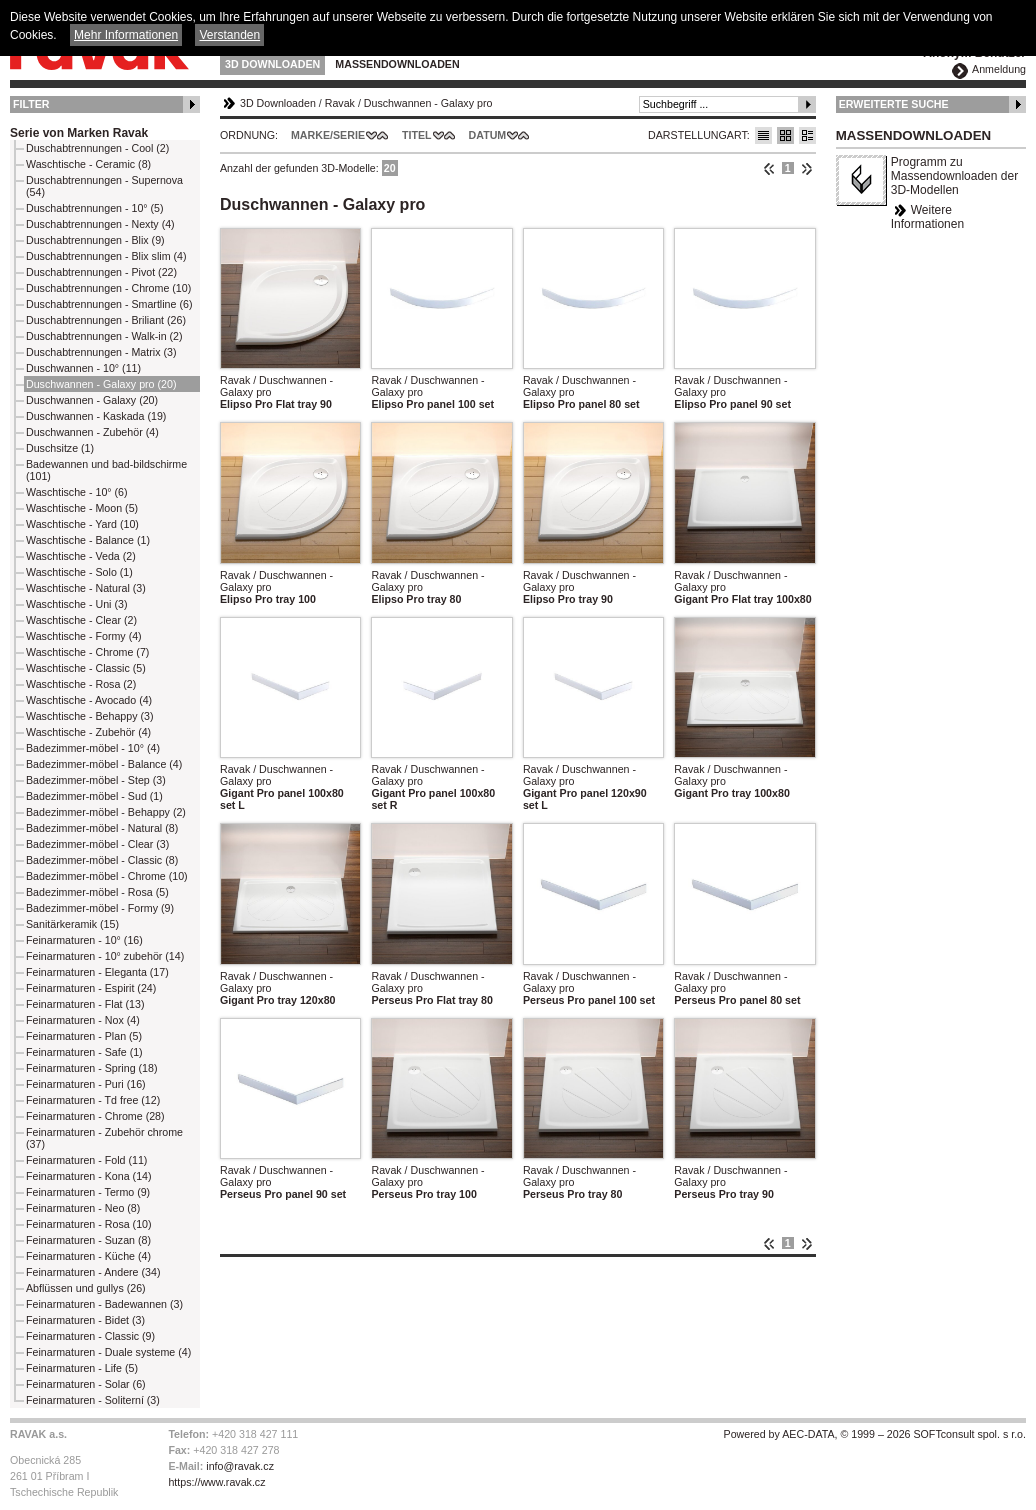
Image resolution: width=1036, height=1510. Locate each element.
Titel (417, 135)
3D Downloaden (272, 64)
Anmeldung (999, 69)
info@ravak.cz (240, 1466)
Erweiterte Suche (894, 104)
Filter (31, 104)
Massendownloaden (397, 64)
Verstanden (229, 35)
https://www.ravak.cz (216, 1482)
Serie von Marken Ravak (79, 133)
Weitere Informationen (927, 217)
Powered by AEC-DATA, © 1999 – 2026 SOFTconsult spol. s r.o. (875, 1434)
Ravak (340, 103)
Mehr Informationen (126, 35)
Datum (488, 135)
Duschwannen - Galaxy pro (428, 103)
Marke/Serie (328, 135)
